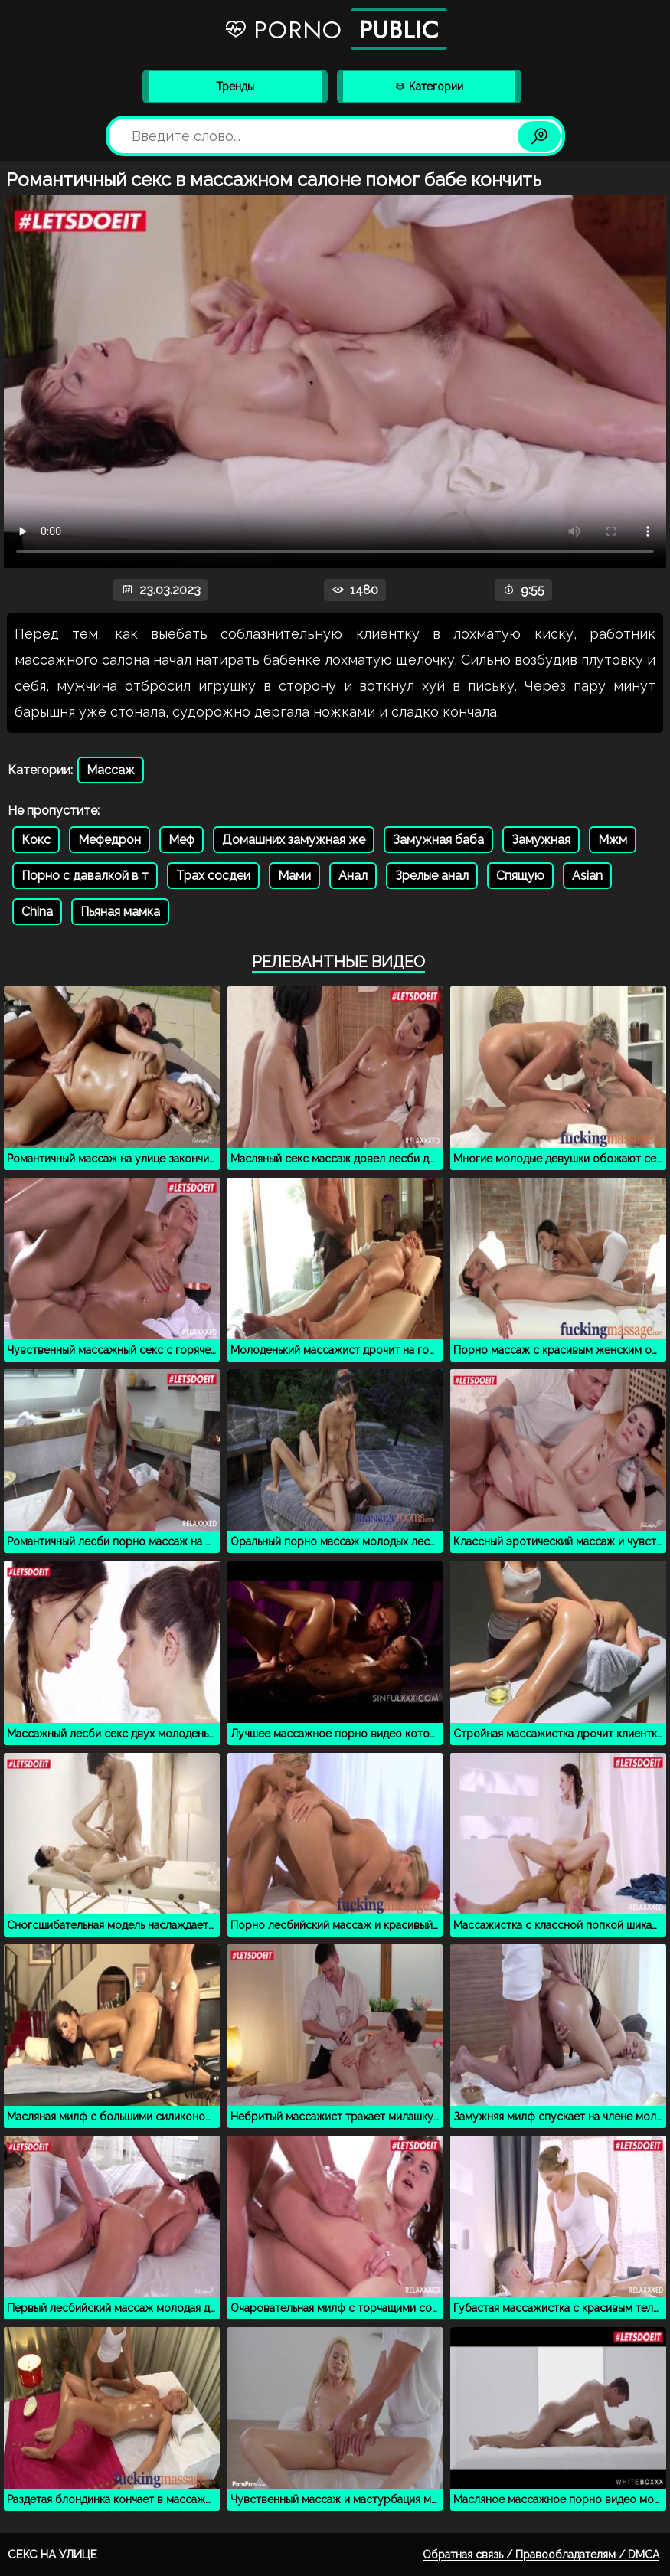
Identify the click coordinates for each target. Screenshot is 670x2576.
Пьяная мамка (120, 911)
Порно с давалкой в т (85, 875)
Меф (181, 839)
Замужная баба (438, 839)
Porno (335, 29)
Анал (353, 875)
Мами (294, 875)
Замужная (540, 839)
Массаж (111, 770)
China (37, 911)
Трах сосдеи (213, 875)
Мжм (612, 839)
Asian (587, 875)
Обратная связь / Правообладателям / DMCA (541, 2554)
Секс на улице (52, 2554)
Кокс (36, 839)
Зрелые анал (432, 875)
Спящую (520, 875)
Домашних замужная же (293, 839)
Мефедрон (109, 839)
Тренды (235, 86)
